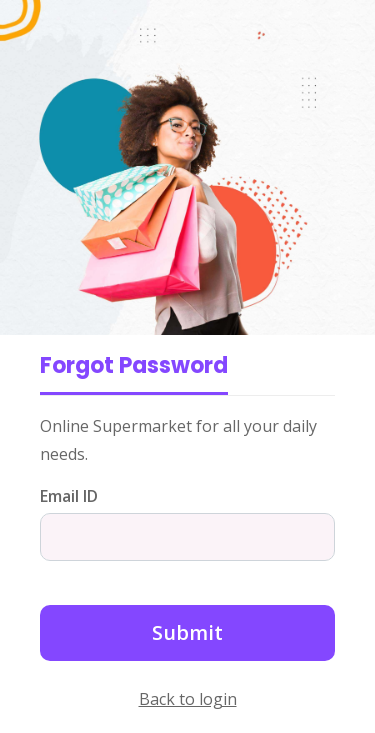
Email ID (69, 496)
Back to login (188, 699)
